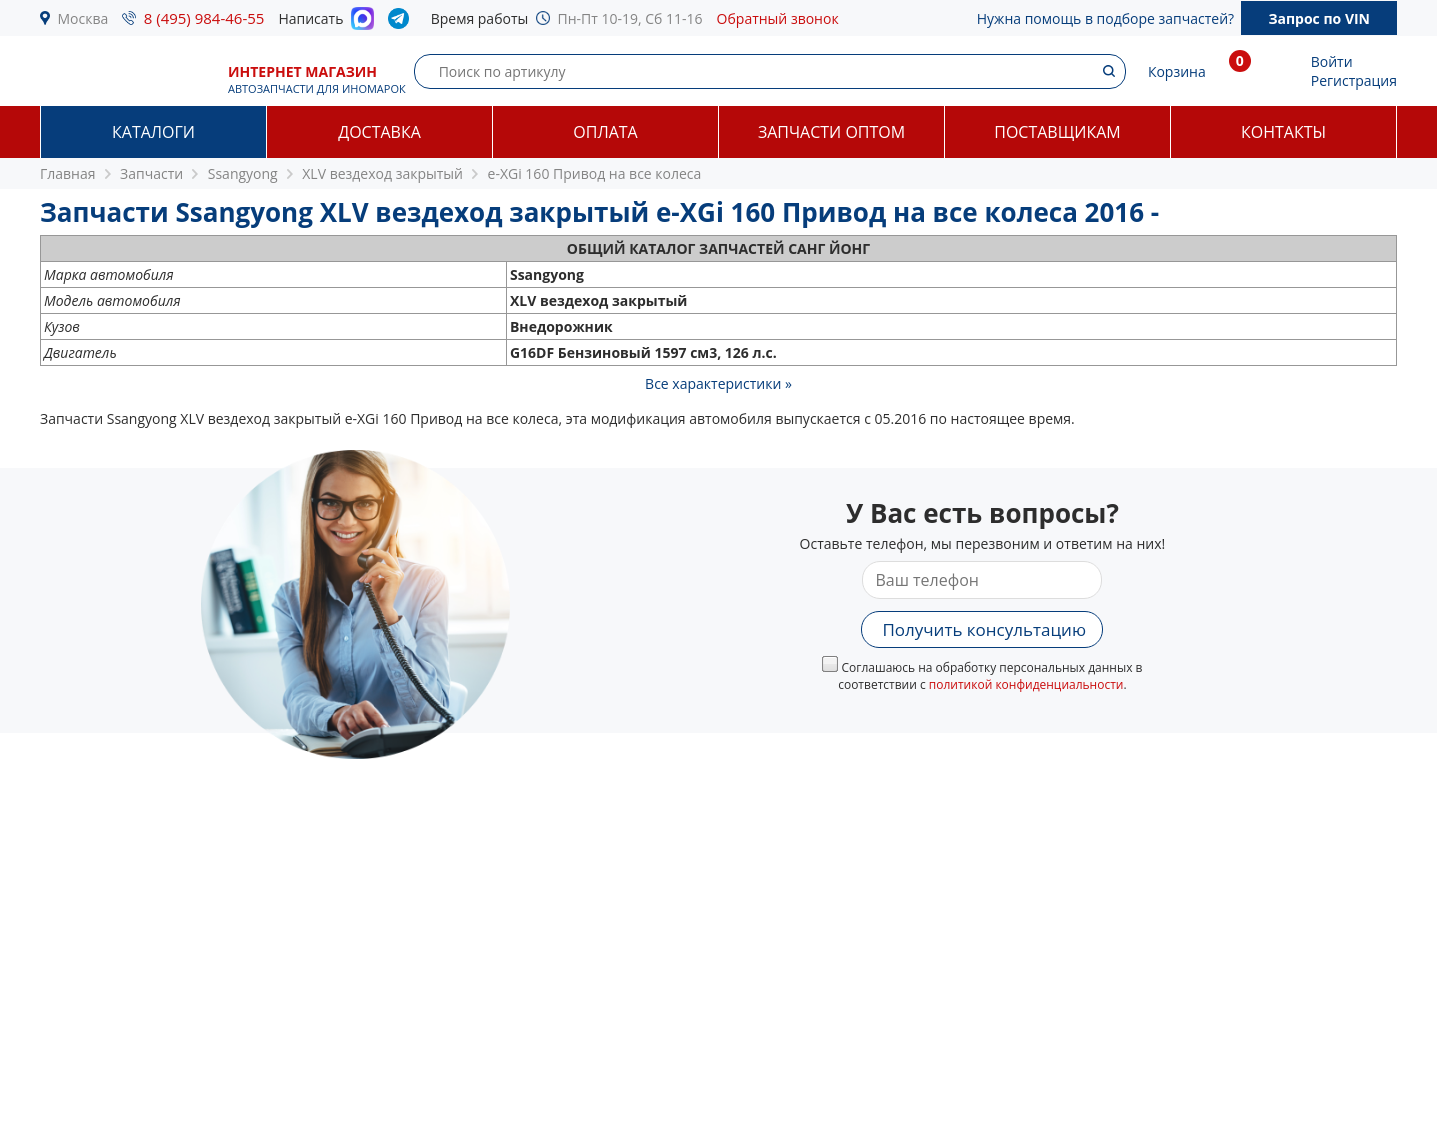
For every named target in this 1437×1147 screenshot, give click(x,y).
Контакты (1283, 132)
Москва (83, 18)
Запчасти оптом (831, 132)
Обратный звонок (778, 18)
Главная (68, 173)
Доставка (379, 132)
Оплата (605, 132)
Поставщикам (1057, 132)
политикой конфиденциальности (1026, 684)
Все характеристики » (718, 383)
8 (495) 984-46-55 (204, 18)
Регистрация (1354, 80)
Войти (1332, 61)
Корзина (1177, 71)
